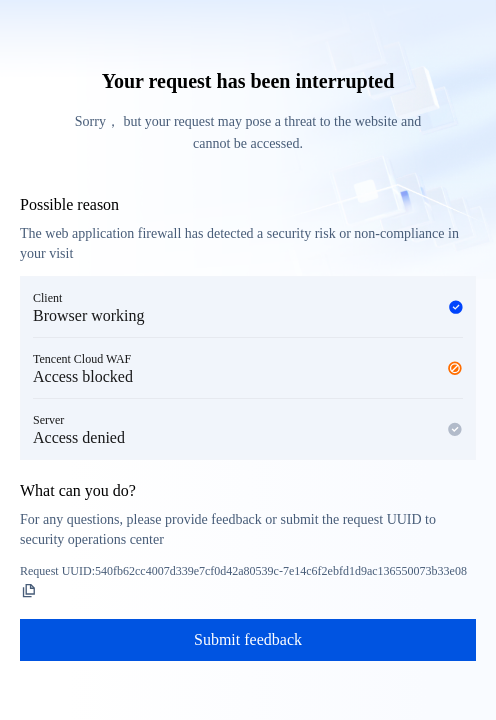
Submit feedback (248, 639)
